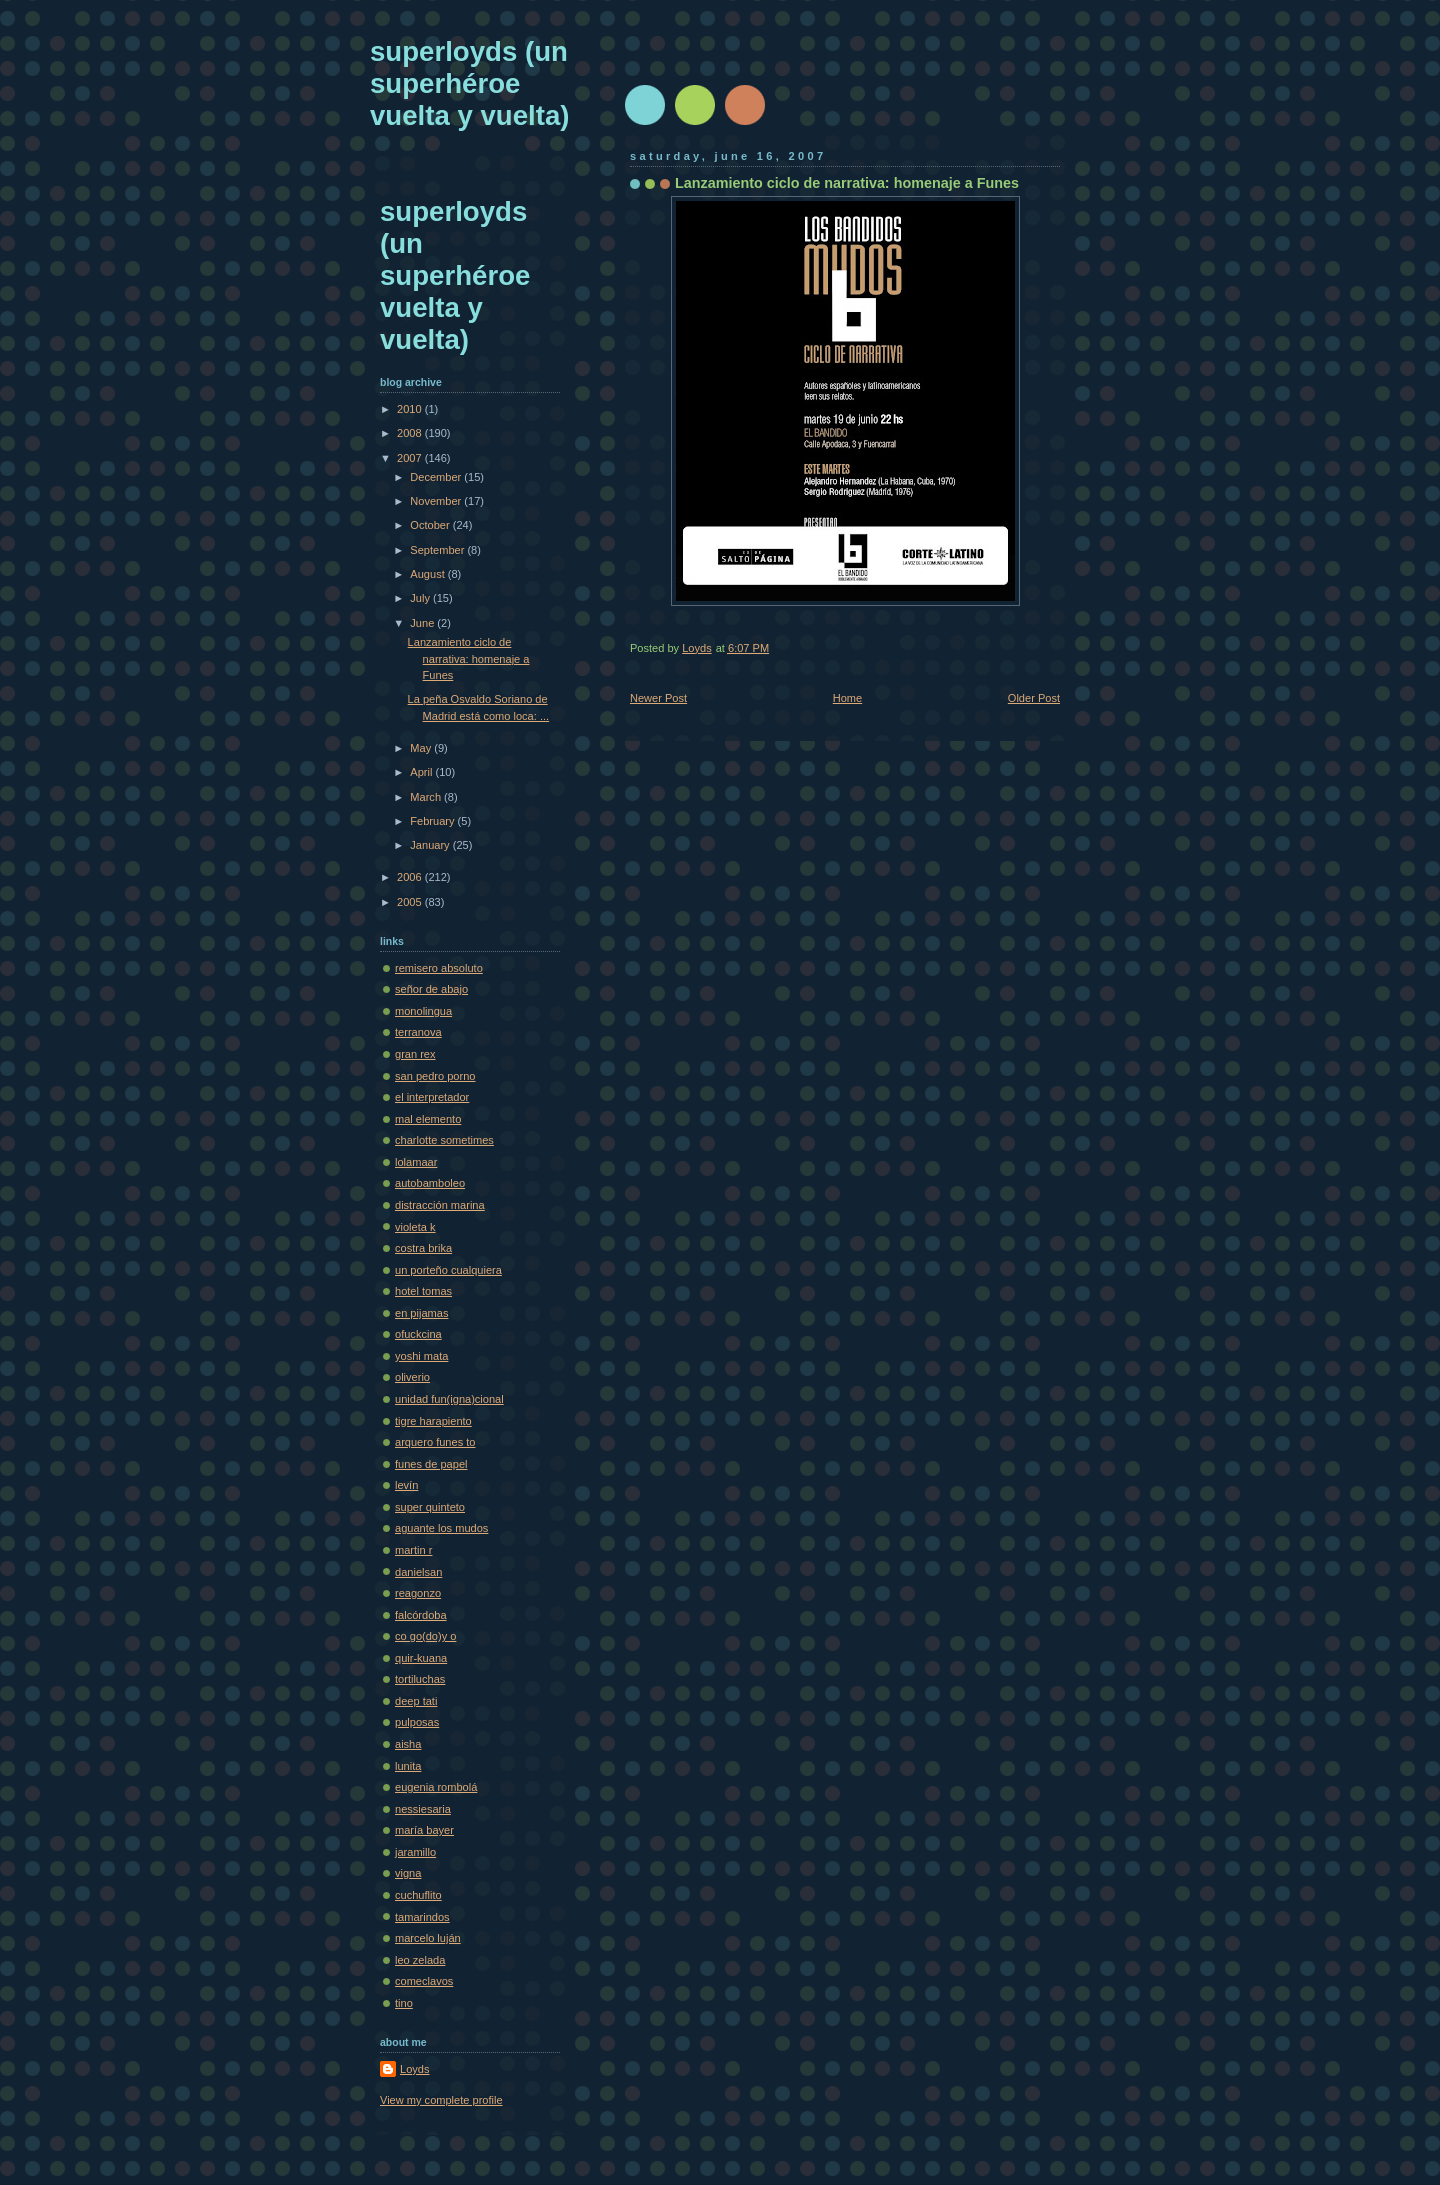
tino (404, 2003)
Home (847, 698)
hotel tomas (423, 1291)
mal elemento (428, 1119)
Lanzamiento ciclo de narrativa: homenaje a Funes (469, 658)
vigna (408, 1873)
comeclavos (424, 1981)
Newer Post (658, 698)
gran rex (415, 1054)
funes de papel (431, 1464)
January (431, 845)
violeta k (415, 1227)
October (431, 525)
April (422, 772)
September (438, 550)
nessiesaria (423, 1809)
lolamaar (416, 1162)
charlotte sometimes (444, 1140)
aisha (408, 1744)
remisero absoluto (439, 968)
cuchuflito (418, 1895)
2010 (411, 409)
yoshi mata (421, 1356)
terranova (418, 1032)
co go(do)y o (425, 1636)
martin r (413, 1550)
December (437, 477)
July (421, 598)
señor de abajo (431, 989)
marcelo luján (428, 1938)
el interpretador (432, 1097)
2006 (411, 877)
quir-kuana (421, 1658)
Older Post (1034, 698)
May (422, 748)
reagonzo (418, 1593)
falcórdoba (421, 1615)
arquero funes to (435, 1442)
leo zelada (420, 1960)
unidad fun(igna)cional (449, 1399)
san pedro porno (435, 1076)
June (423, 623)
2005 (411, 902)
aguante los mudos (441, 1528)
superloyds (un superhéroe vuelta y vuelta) (469, 83)
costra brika (423, 1248)
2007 (411, 458)
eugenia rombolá (436, 1787)
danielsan (418, 1572)
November (437, 501)
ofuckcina (418, 1334)
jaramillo (415, 1852)
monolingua (423, 1011)
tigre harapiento (433, 1421)
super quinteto (430, 1507)
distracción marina (440, 1205)
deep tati (416, 1701)
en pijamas (421, 1313)
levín (406, 1485)
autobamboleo (430, 1183)
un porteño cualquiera (448, 1270)
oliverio (412, 1377)
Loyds (414, 2069)
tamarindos (422, 1917)
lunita (408, 1766)
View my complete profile (441, 2100)
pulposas (417, 1722)
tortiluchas (420, 1679)
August (428, 574)
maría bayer (424, 1830)
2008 (411, 433)
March (427, 797)
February (433, 821)
